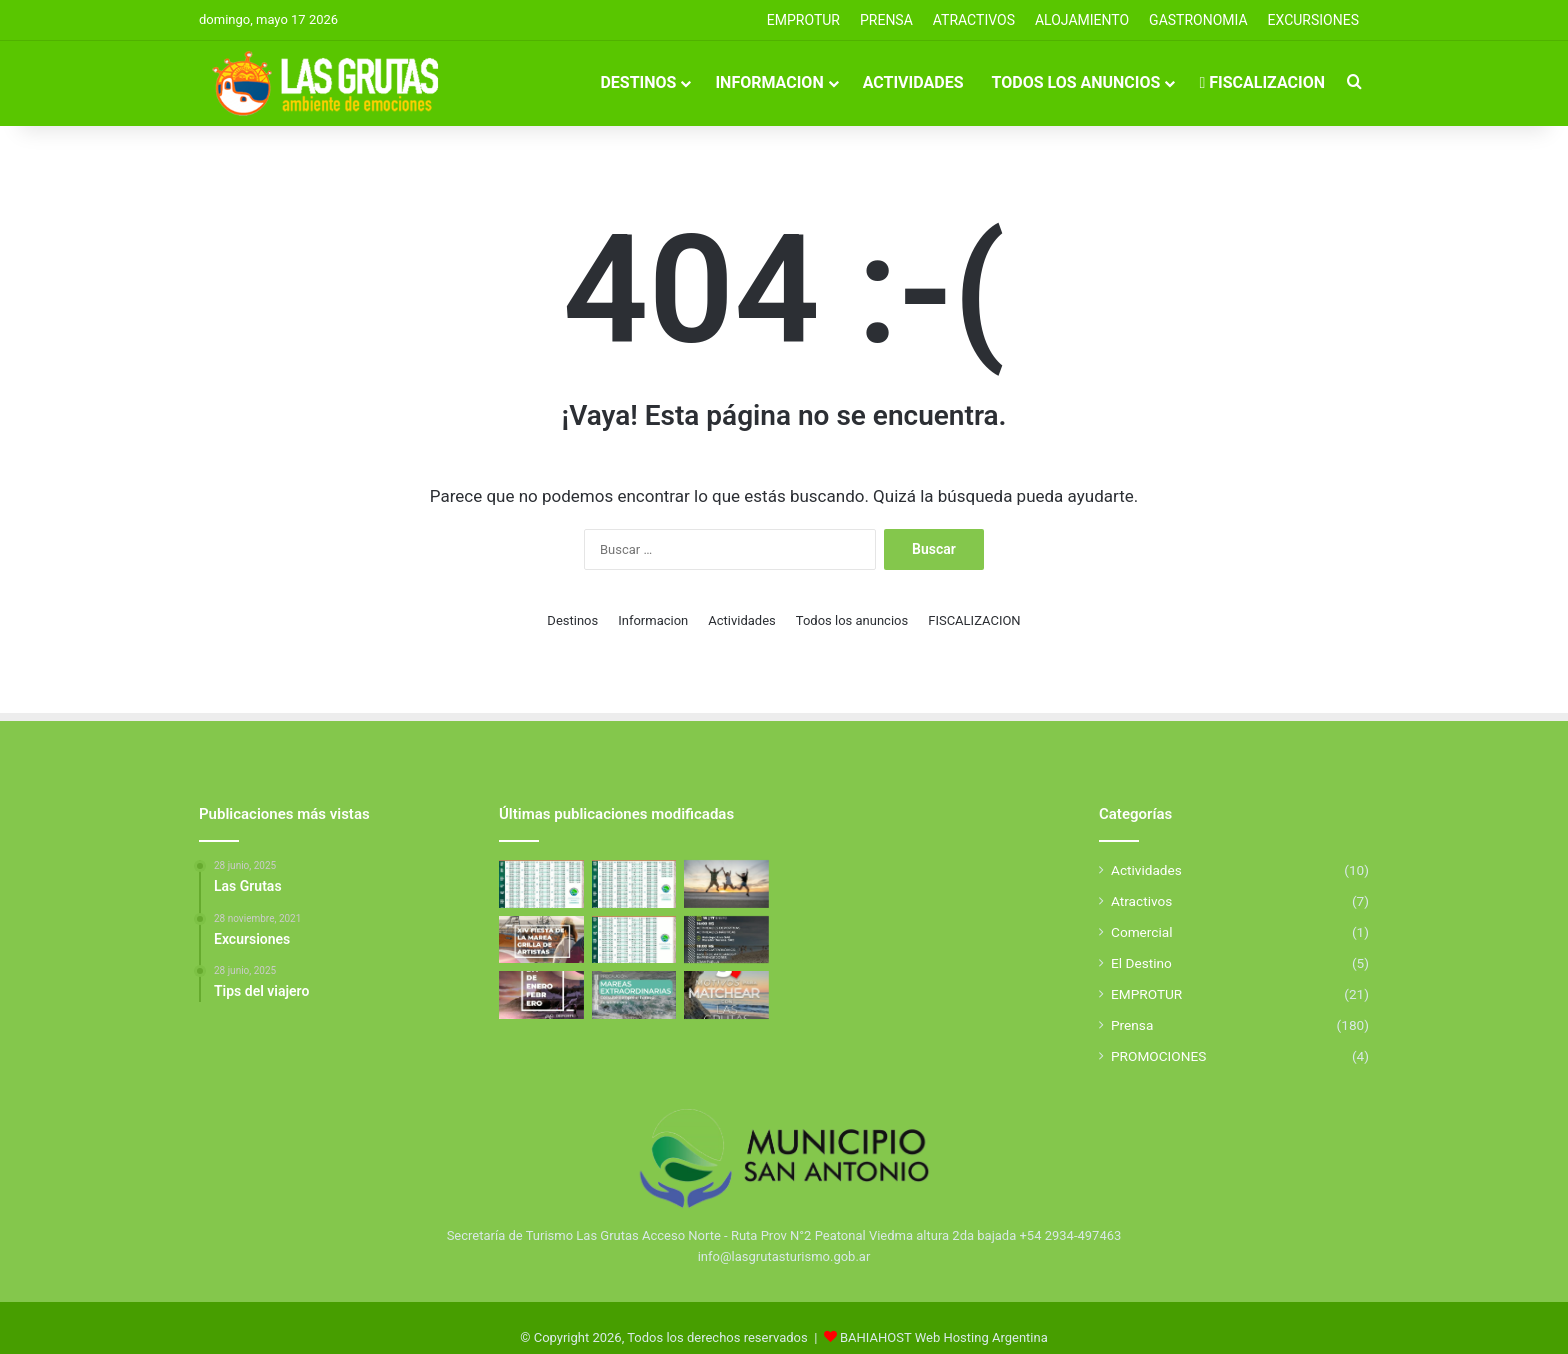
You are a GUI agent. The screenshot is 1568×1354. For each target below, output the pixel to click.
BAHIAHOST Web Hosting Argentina (944, 1337)
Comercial (1142, 932)
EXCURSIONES (1313, 20)
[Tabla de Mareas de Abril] (634, 884)
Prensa (1132, 1025)
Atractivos (974, 20)
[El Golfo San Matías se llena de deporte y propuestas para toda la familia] (541, 995)
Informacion (769, 82)
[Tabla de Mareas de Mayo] (541, 884)
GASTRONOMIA (1198, 20)
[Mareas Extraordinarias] (634, 995)
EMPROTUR (803, 20)
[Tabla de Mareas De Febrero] (634, 940)
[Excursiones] (726, 884)
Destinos (638, 82)
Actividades (913, 82)
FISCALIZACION (1262, 82)
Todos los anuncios (1076, 82)
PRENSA (886, 20)
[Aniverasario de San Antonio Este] (726, 940)
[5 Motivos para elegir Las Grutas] (726, 995)
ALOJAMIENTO (1082, 20)
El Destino (1141, 963)
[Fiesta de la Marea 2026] (541, 940)
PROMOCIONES (1158, 1056)
